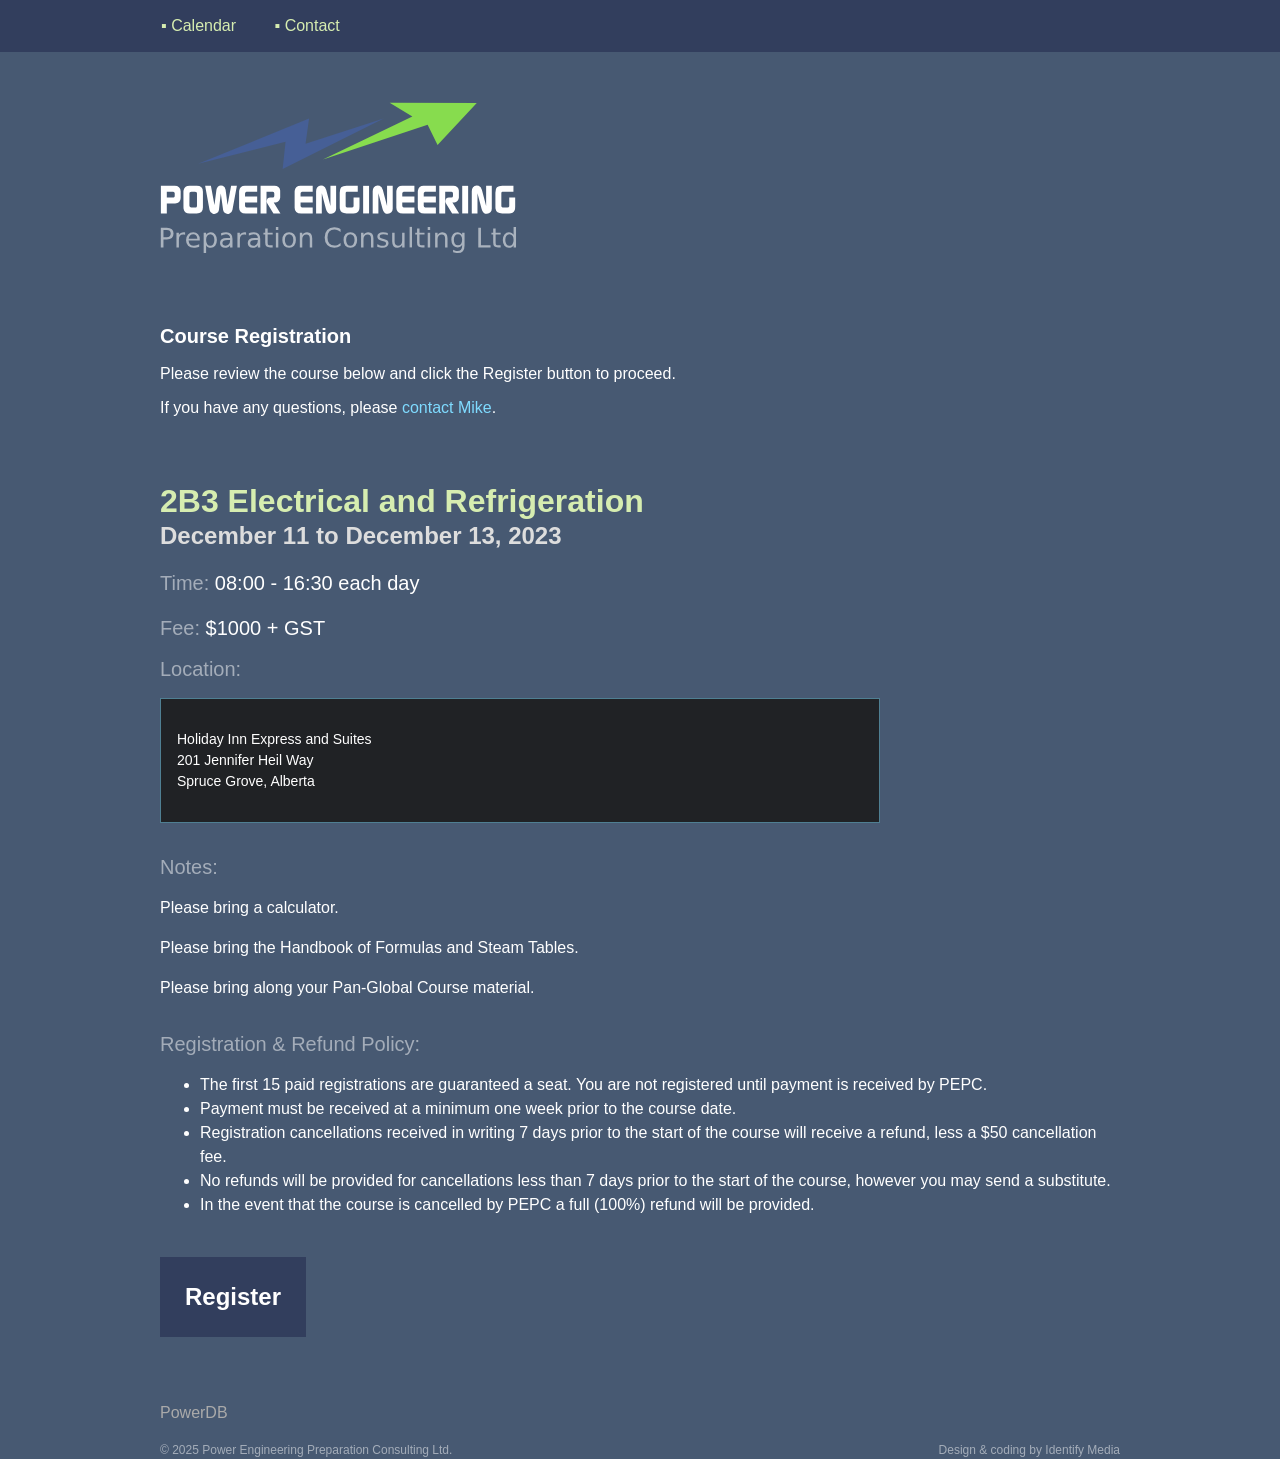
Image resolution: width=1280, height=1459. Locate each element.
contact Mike (447, 407)
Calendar (203, 25)
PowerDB (194, 1412)
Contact (312, 25)
